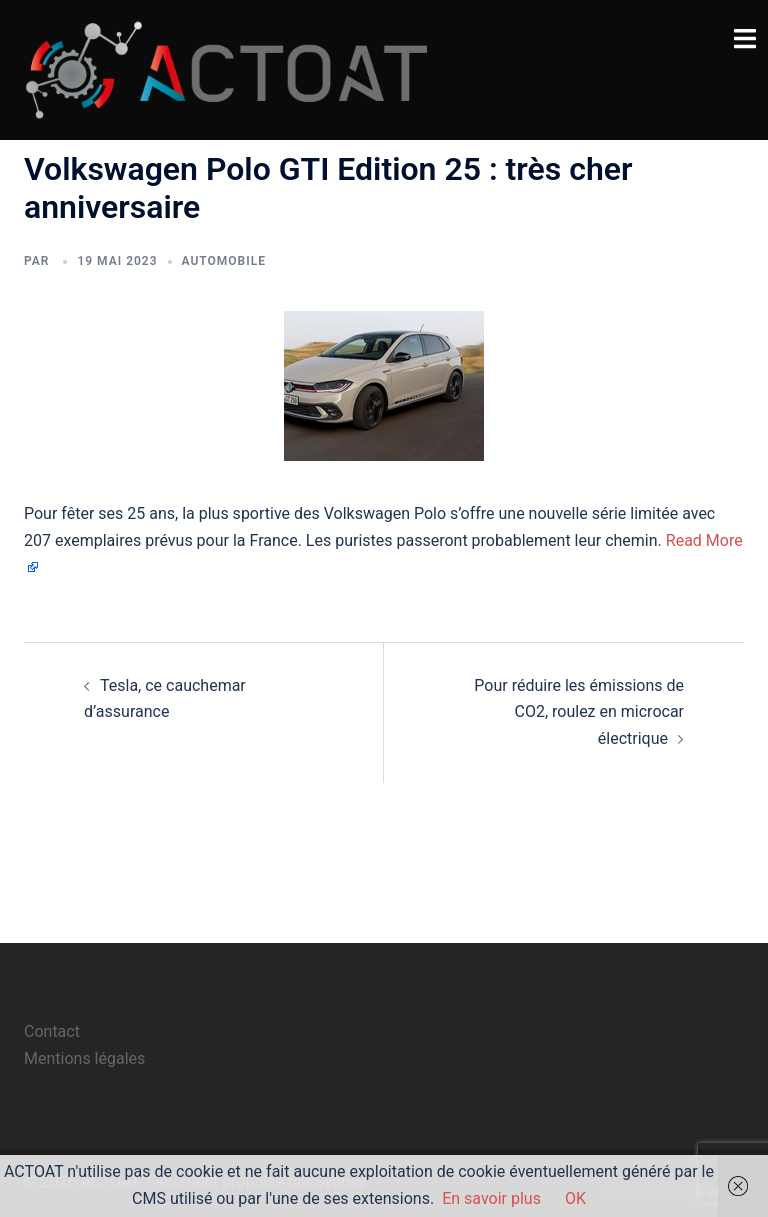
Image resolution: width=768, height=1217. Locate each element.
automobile (224, 261)
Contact (52, 1031)
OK (575, 1198)
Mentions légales (84, 1058)
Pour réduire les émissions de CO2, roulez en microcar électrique (579, 712)
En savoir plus (491, 1198)
